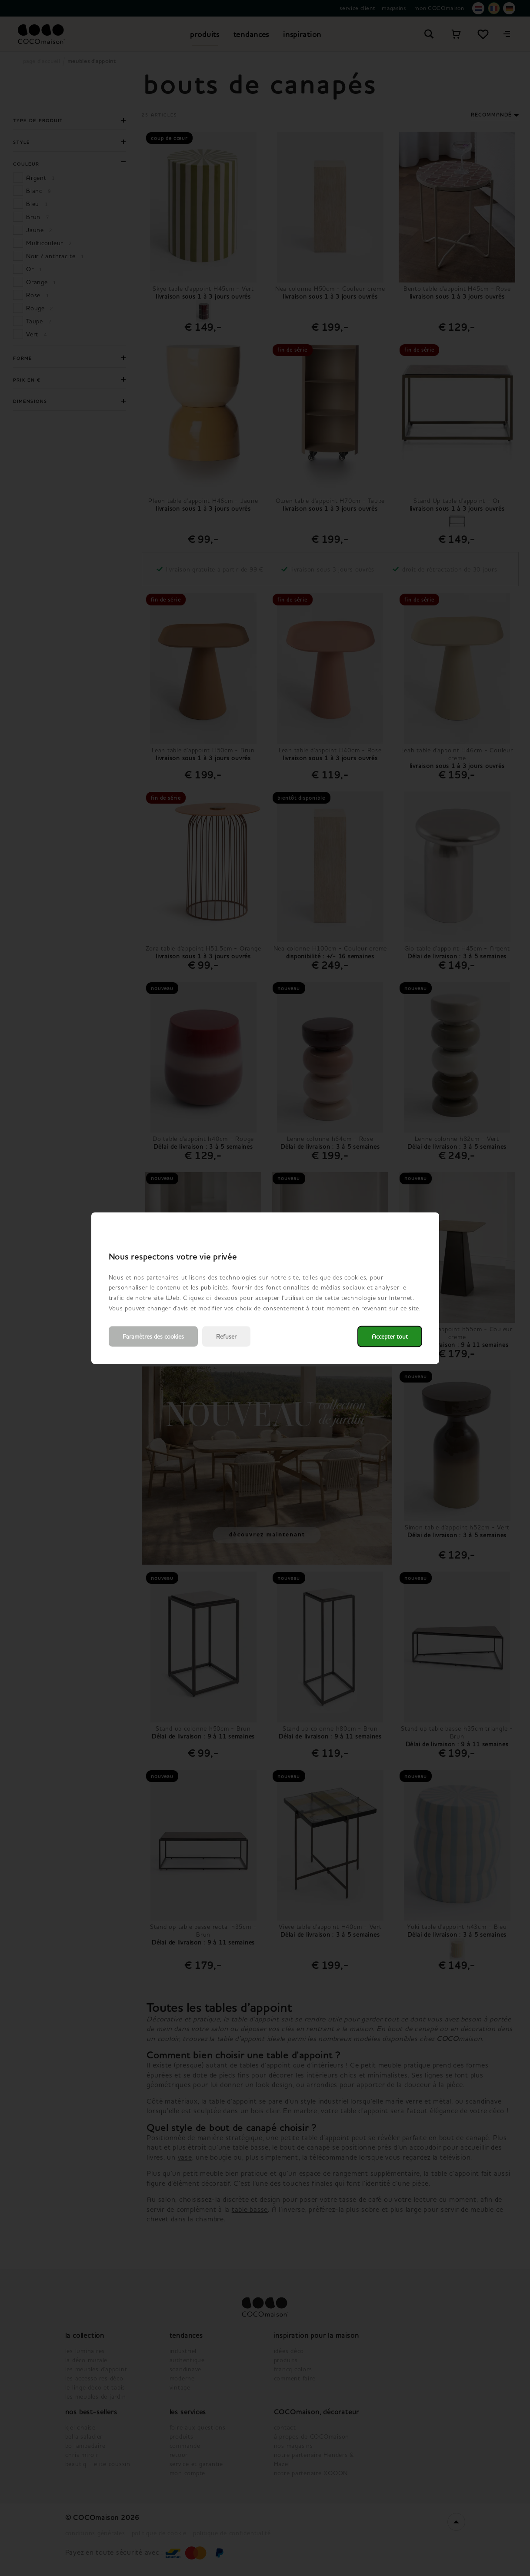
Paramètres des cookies (153, 1336)
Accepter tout (390, 1336)
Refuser (226, 1336)
